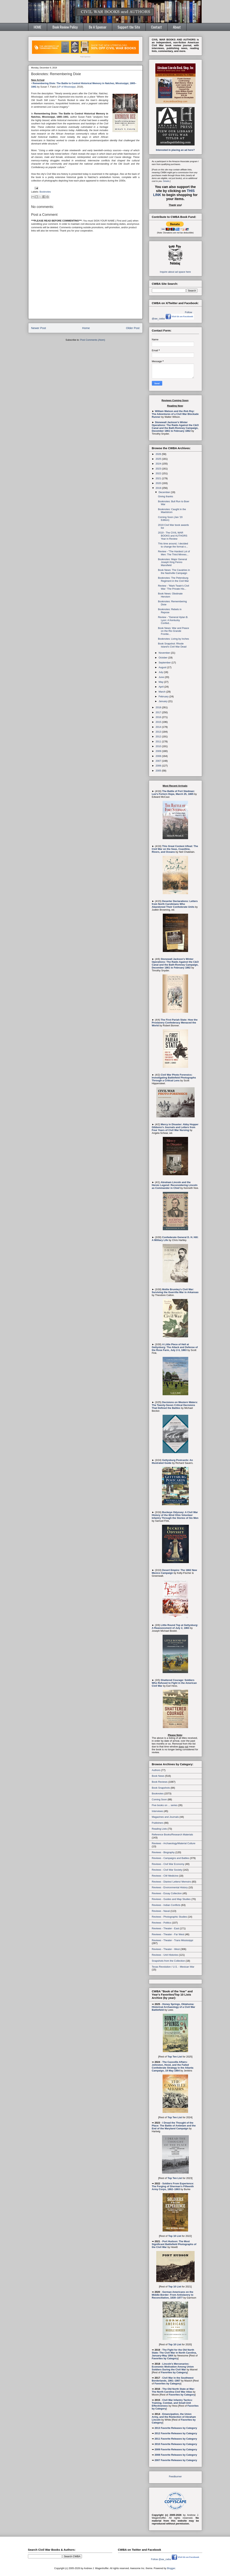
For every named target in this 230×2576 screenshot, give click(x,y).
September (165, 662)
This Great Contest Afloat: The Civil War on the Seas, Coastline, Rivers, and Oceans (175, 849)
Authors (156, 1770)
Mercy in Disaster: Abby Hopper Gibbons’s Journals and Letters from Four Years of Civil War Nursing (175, 1127)
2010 (159, 746)
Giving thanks (165, 496)
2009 (159, 751)
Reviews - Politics (161, 1922)
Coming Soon (159, 1799)
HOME (37, 27)
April (161, 686)
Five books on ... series (165, 1805)
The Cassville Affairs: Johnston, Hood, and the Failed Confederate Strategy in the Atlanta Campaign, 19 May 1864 (172, 2066)
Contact (156, 27)
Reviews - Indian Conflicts (166, 1905)
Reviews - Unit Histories (165, 1954)
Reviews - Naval (161, 1911)
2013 (159, 731)
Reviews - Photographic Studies (169, 1916)
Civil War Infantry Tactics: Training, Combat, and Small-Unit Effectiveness (172, 2403)
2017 (159, 712)
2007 (159, 760)
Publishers (158, 1822)
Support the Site (129, 27)
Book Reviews (160, 1781)
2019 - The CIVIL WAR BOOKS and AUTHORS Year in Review (172, 535)
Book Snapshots (161, 1787)
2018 (159, 707)
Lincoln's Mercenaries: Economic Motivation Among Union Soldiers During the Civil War (173, 2366)
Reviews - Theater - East (165, 1928)
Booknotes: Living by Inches (173, 638)
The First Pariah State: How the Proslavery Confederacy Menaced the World (175, 1022)
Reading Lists (159, 1828)
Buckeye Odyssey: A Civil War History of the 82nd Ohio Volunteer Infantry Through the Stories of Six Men (175, 1515)
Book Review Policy (65, 27)
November (165, 652)
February (164, 696)
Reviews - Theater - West (166, 1949)
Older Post (133, 328)
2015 (159, 722)
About (177, 27)
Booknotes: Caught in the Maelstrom (172, 511)
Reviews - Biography (163, 1852)
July (161, 672)
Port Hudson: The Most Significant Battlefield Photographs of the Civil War (174, 2244)
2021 (159, 478)
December (165, 492)
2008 (159, 756)
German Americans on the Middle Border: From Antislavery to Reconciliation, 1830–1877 (172, 2294)
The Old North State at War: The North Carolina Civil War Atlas (173, 2390)
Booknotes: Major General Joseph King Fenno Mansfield (172, 562)
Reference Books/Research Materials (172, 1834)
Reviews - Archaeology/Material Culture (174, 1843)
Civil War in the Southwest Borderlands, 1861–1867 (173, 2379)
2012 (159, 736)
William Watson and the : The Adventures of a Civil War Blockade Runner (175, 414)
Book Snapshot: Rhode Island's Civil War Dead (172, 645)
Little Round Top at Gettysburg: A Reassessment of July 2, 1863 (175, 1626)
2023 (159, 468)
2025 (159, 458)
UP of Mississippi (66, 86)
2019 (159, 488)
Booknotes (45, 191)
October (163, 657)
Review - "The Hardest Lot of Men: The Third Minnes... (174, 553)
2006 (159, 765)
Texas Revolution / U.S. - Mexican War (173, 1966)
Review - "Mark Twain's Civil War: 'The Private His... (173, 587)
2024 (159, 463)
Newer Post (38, 328)
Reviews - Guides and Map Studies (171, 1899)
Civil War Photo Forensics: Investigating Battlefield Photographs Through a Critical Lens (174, 1077)
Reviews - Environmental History (170, 1887)
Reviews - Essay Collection (167, 1893)
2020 (159, 483)
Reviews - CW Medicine (165, 1875)
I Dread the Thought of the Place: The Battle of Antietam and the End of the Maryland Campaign (174, 2125)
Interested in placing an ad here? (175, 150)
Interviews (157, 1811)
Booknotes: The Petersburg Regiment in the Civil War (173, 579)
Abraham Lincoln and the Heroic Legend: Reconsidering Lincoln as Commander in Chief (174, 1185)
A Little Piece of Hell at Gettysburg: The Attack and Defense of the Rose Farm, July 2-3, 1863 (175, 1347)
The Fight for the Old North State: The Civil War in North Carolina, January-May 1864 (174, 2352)
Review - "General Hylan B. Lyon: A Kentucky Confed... (173, 620)
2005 (159, 770)
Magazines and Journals (165, 1816)
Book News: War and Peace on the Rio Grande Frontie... (173, 631)
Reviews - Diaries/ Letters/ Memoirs (171, 1881)
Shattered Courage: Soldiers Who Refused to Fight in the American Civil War (174, 1683)
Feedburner (175, 2476)
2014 (159, 726)
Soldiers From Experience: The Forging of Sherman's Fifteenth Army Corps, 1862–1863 (173, 2186)
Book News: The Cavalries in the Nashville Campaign (174, 571)
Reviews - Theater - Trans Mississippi (172, 1940)
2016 (159, 717)
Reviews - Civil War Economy (168, 1864)
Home (86, 328)
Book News (158, 1775)
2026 (159, 454)
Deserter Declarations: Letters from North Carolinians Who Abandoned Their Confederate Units (175, 904)
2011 (159, 741)
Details (166, 181)
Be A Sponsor (97, 27)
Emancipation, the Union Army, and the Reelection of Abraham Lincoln (174, 2417)
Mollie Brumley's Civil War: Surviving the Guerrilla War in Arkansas (175, 1291)
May (161, 681)
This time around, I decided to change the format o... (173, 545)
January (163, 701)
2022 (159, 473)
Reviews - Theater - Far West (168, 1934)
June (162, 677)
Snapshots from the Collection (168, 1960)
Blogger (171, 2568)
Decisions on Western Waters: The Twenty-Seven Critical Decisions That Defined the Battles (175, 1405)
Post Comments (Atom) (92, 340)
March (162, 691)
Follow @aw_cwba (161, 2559)
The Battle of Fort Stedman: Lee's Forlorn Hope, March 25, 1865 (173, 792)
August (163, 667)
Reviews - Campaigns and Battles (170, 1858)
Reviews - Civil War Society (167, 1869)
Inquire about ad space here (175, 271)
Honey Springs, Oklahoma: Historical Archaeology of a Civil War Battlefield (173, 2007)
